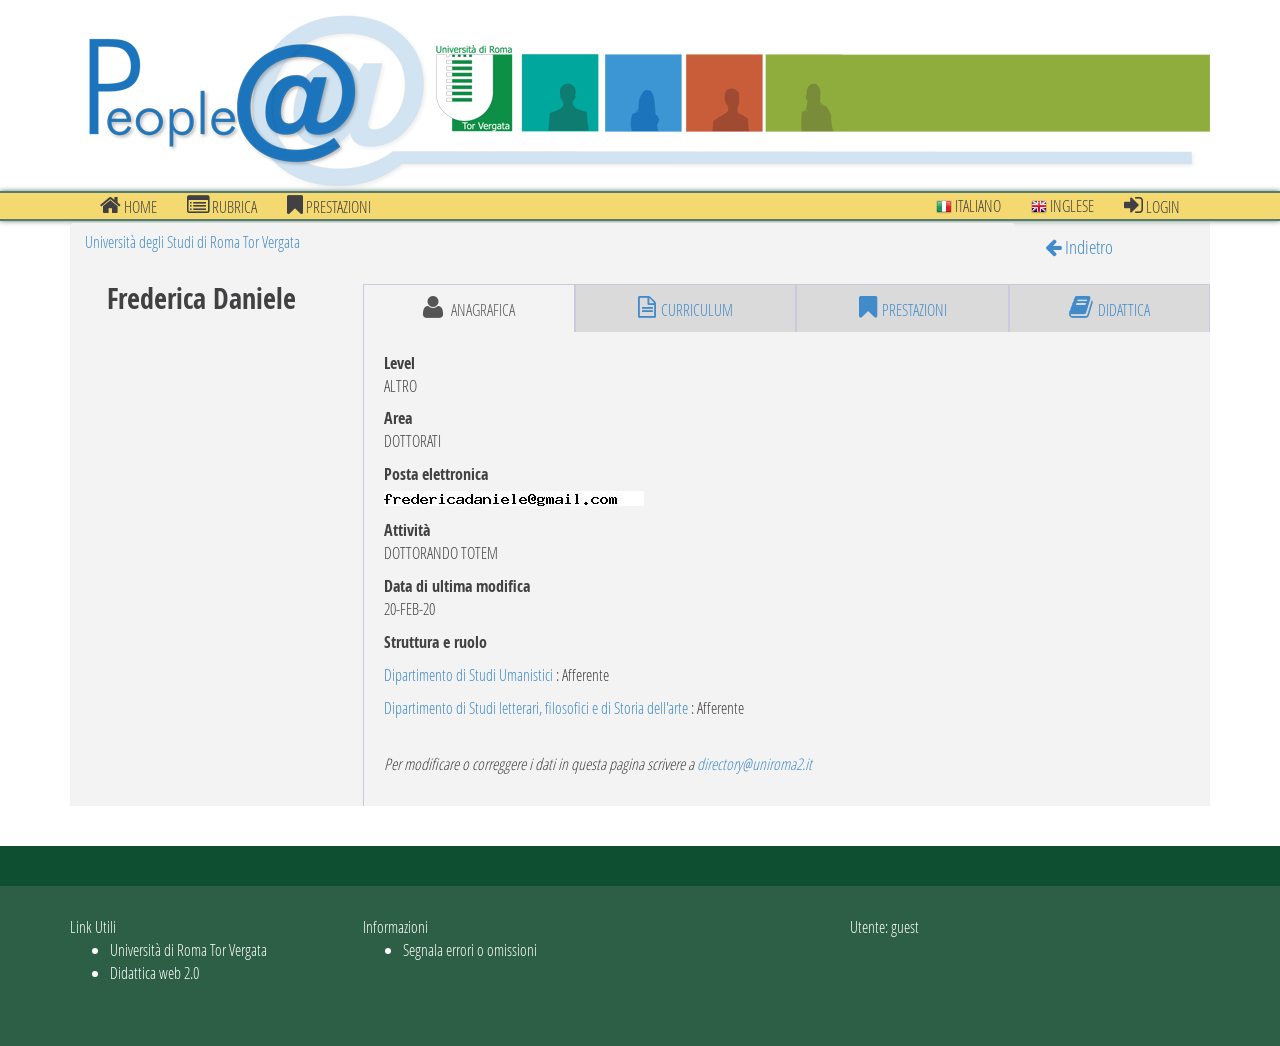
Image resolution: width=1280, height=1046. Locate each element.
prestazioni (329, 206)
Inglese (1062, 205)
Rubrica (222, 206)
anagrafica (469, 308)
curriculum (685, 308)
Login (1152, 206)
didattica (1109, 308)
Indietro (1079, 246)
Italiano (968, 205)
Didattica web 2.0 (154, 972)
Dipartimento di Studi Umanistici (468, 674)
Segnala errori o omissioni (470, 949)
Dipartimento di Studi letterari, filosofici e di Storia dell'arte (536, 707)
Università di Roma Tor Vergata (188, 949)
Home (128, 206)
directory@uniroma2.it (754, 763)
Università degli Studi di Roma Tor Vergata (192, 241)
